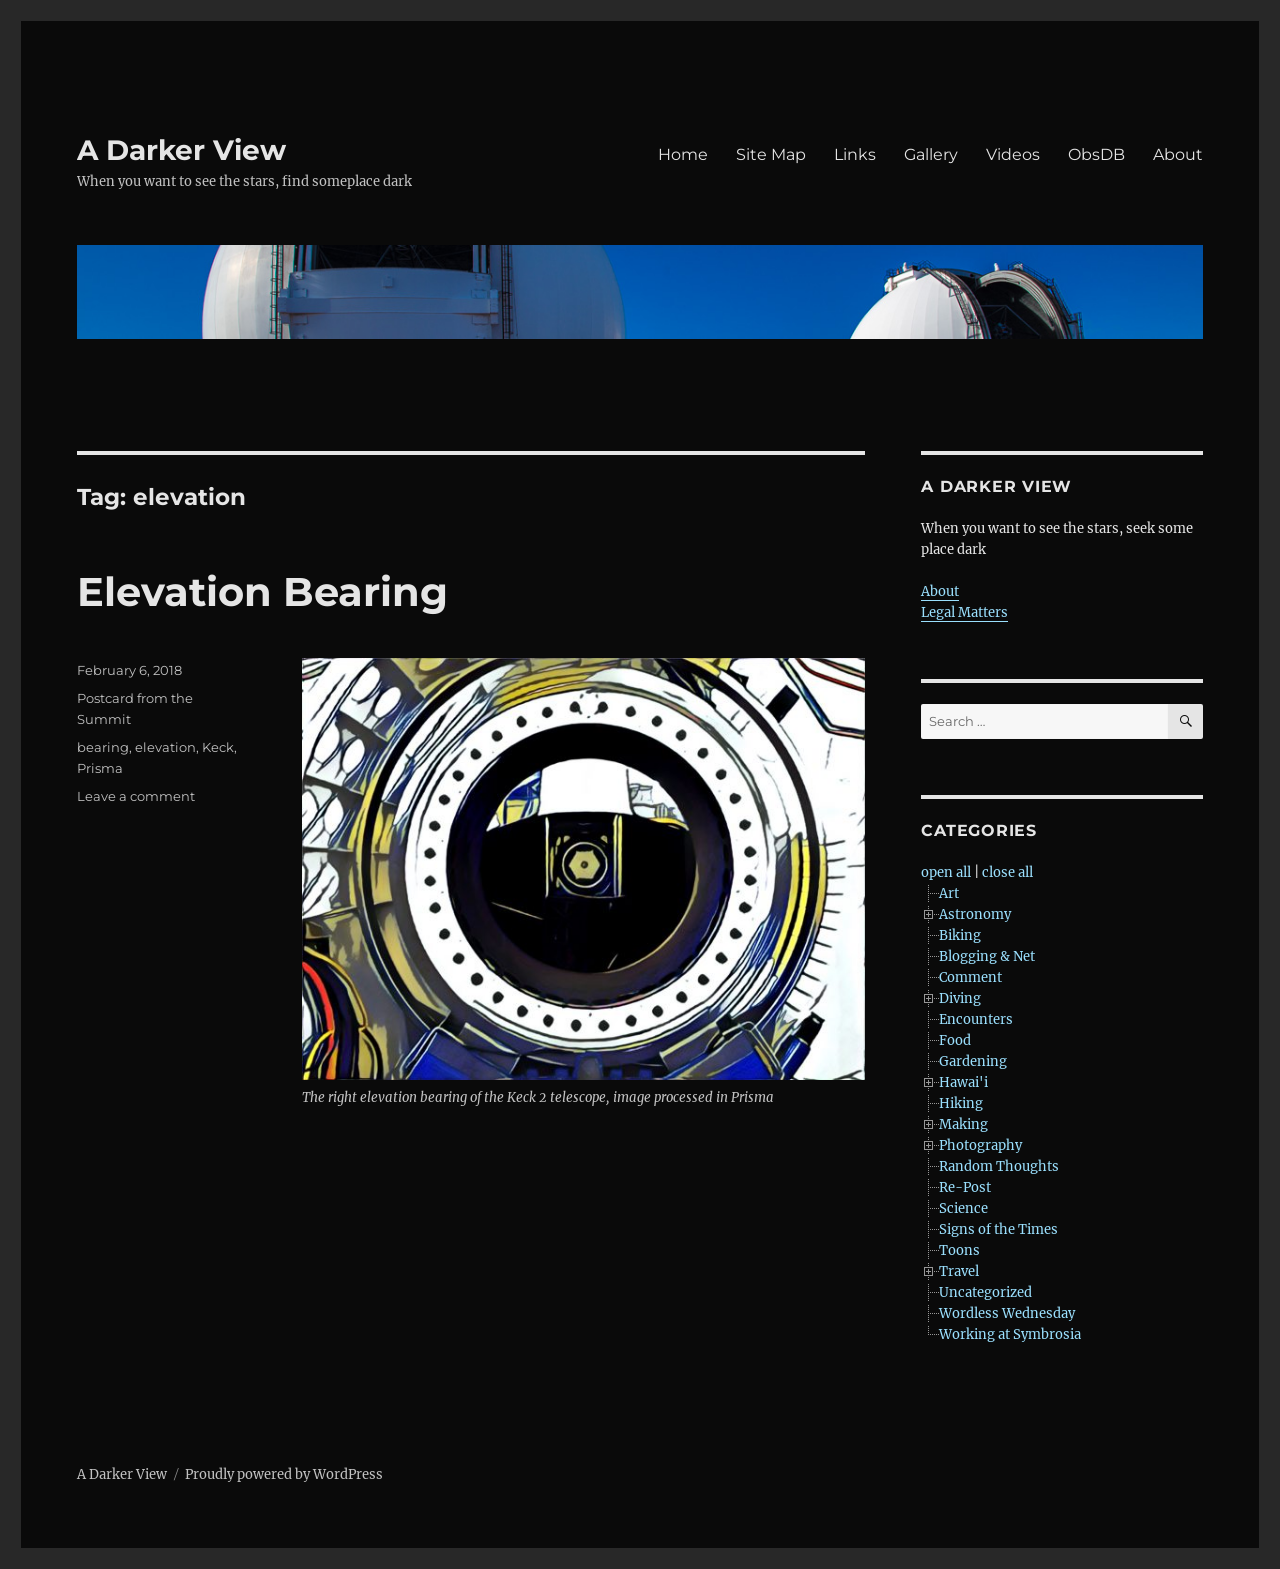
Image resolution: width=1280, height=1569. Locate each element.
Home (683, 154)
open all (946, 872)
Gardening (973, 1061)
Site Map (771, 154)
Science (963, 1208)
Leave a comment (136, 796)
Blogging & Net (987, 956)
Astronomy (975, 914)
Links (855, 154)
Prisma (100, 768)
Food (955, 1040)
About (1178, 154)
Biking (960, 935)
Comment (970, 977)
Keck (218, 747)
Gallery (931, 154)
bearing (103, 747)
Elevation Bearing (262, 591)
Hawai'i (963, 1082)
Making (963, 1124)
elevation (165, 747)
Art (949, 893)
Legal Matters (964, 612)
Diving (960, 998)
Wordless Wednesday (1007, 1313)
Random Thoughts (999, 1166)
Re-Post (965, 1187)
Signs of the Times (998, 1229)
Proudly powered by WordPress (284, 1474)
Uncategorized (985, 1292)
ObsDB (1096, 154)
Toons (959, 1250)
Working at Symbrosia (1010, 1334)
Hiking (961, 1103)
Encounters (976, 1019)
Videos (1013, 154)
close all (1007, 872)
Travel (959, 1271)
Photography (980, 1145)
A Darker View (181, 150)
